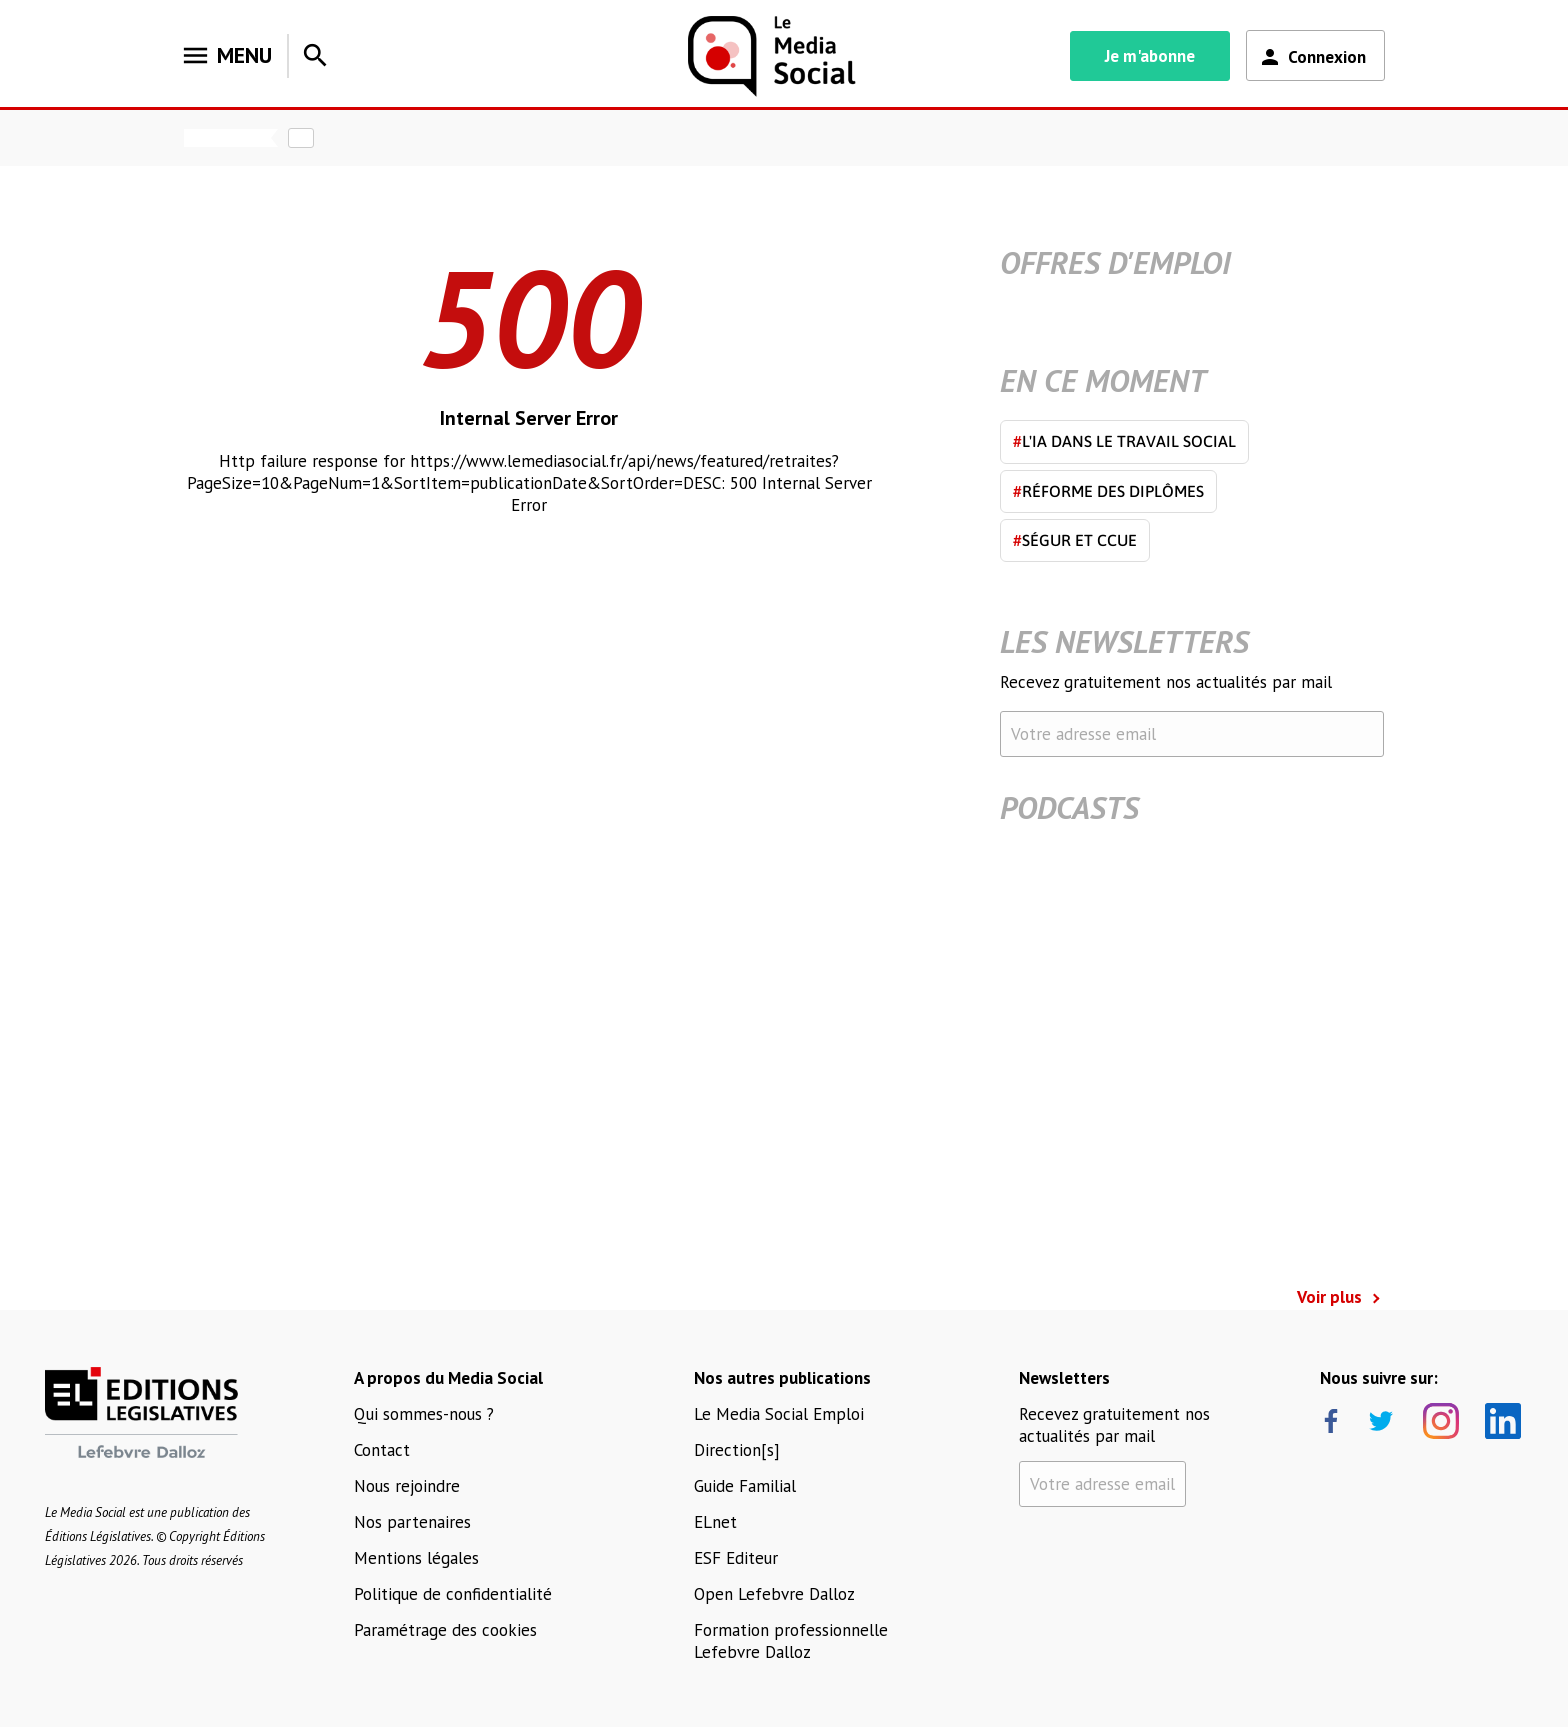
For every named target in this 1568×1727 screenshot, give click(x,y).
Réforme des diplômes (1108, 491)
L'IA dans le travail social (1124, 441)
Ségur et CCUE (1075, 540)
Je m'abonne (1150, 56)
